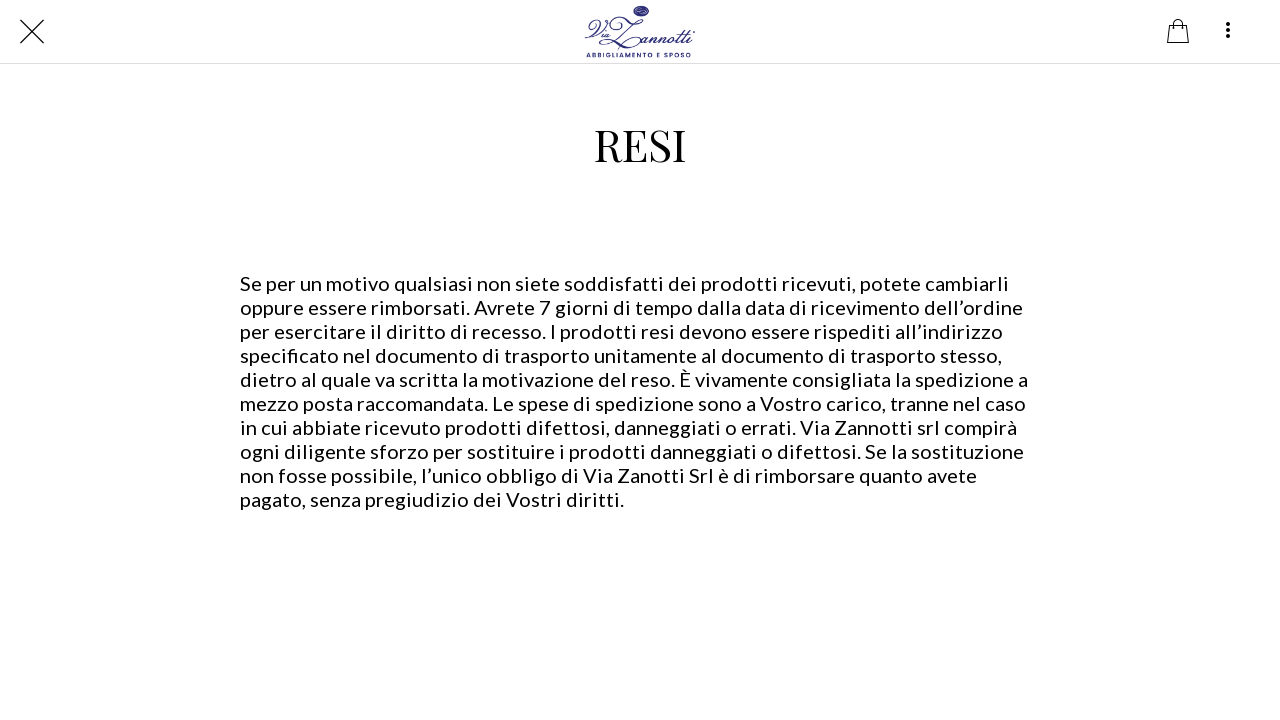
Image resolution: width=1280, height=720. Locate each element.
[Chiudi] (32, 32)
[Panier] (1178, 32)
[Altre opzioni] (1228, 32)
